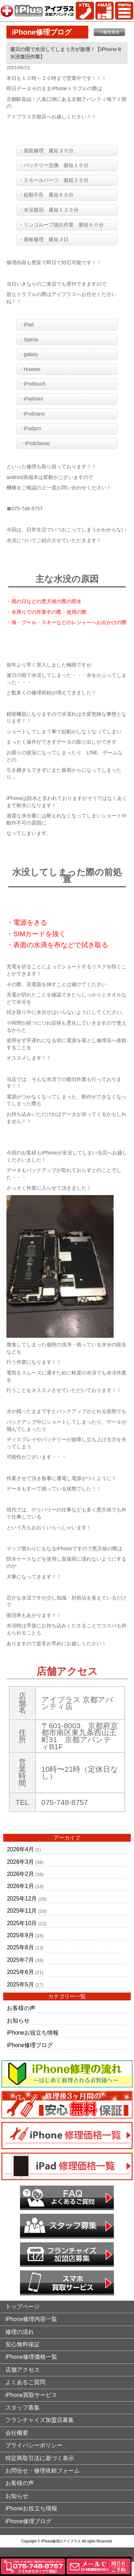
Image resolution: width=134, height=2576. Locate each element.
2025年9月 (20, 1935)
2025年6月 (20, 1972)
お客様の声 (21, 2008)
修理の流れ (19, 2332)
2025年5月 (20, 1984)
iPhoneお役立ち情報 (33, 2033)
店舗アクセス (22, 2370)
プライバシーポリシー (34, 2445)
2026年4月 (20, 1849)
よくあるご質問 (25, 2382)
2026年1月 (20, 1886)
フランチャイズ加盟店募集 (39, 2420)
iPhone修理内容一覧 (31, 2319)
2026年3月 (20, 1862)
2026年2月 (20, 1874)
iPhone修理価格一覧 (31, 2357)
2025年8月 (20, 1947)
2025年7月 (20, 1960)
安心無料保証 (22, 2344)
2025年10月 (22, 1923)
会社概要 (16, 2433)
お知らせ (18, 2021)
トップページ (22, 2307)
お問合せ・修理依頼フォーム (42, 2471)
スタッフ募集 (22, 2407)
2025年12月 (22, 1899)
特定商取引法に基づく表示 (39, 2458)
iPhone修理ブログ (30, 2045)
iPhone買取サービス (31, 2395)
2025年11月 (22, 1911)
